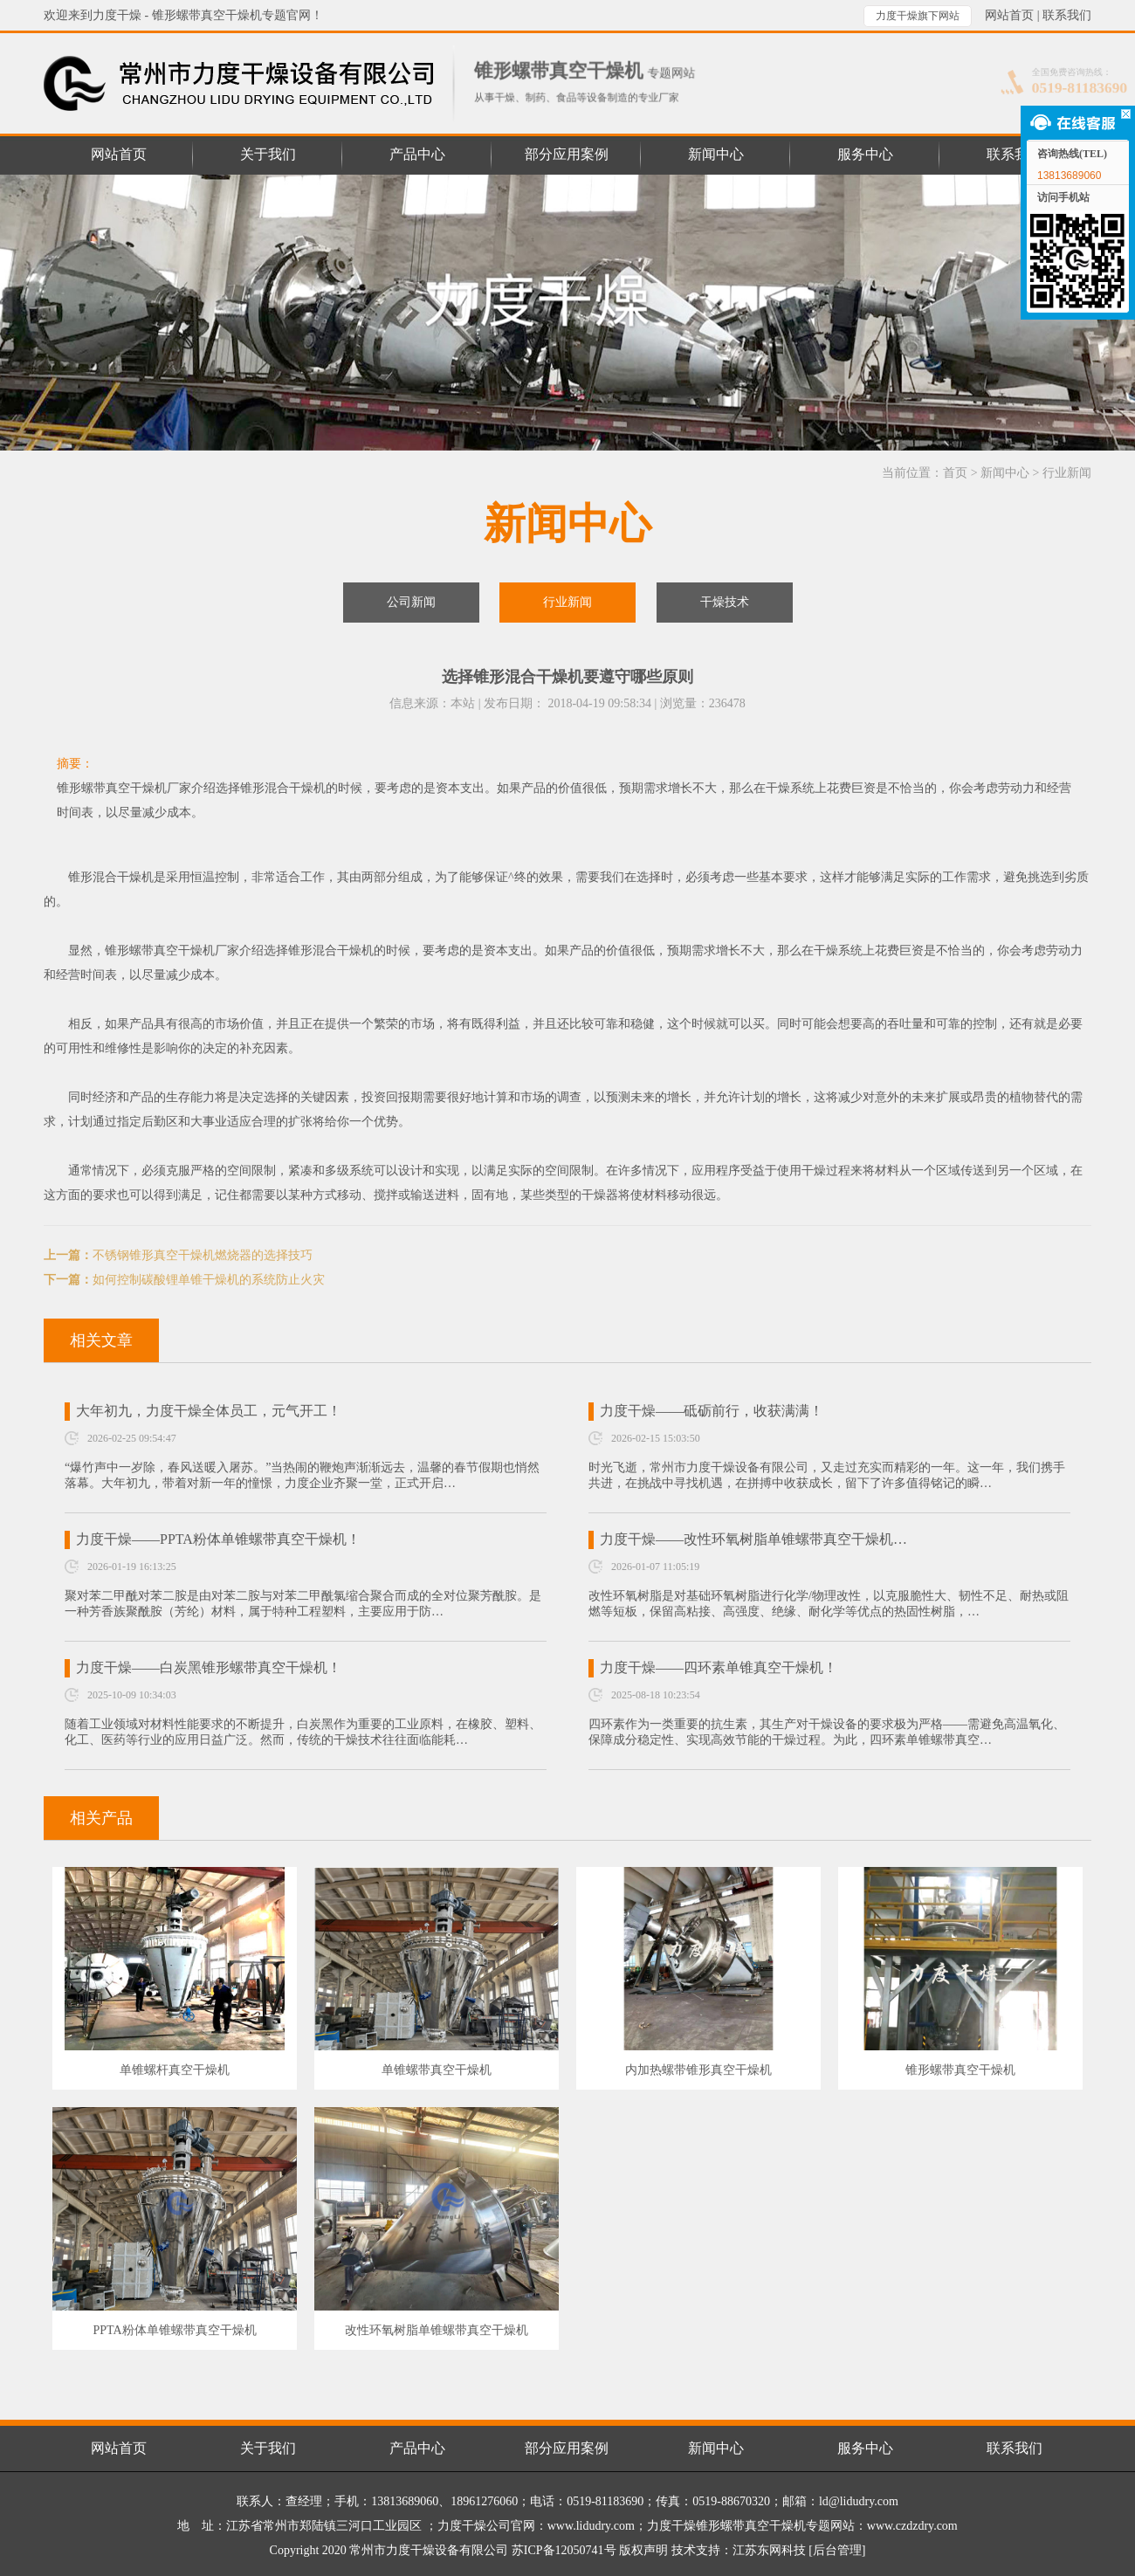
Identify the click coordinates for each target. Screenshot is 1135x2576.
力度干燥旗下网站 (918, 16)
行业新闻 (1066, 472)
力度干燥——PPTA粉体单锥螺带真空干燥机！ (218, 1539)
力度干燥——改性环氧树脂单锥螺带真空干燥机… (753, 1539)
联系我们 (1066, 15)
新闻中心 (1004, 472)
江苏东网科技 (769, 2550)
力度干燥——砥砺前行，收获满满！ (711, 1410)
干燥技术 (724, 602)
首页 (955, 472)
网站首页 (1009, 15)
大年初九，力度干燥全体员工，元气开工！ (208, 1410)
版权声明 (643, 2550)
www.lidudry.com (591, 2525)
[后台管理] (836, 2550)
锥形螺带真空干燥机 (160, 950)
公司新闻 (411, 602)
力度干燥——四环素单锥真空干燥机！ (718, 1667)
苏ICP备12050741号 (564, 2550)
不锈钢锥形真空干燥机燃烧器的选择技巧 (203, 1255)
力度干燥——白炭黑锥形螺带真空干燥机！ (208, 1667)
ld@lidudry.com (858, 2501)
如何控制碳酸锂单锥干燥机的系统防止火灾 (209, 1279)
